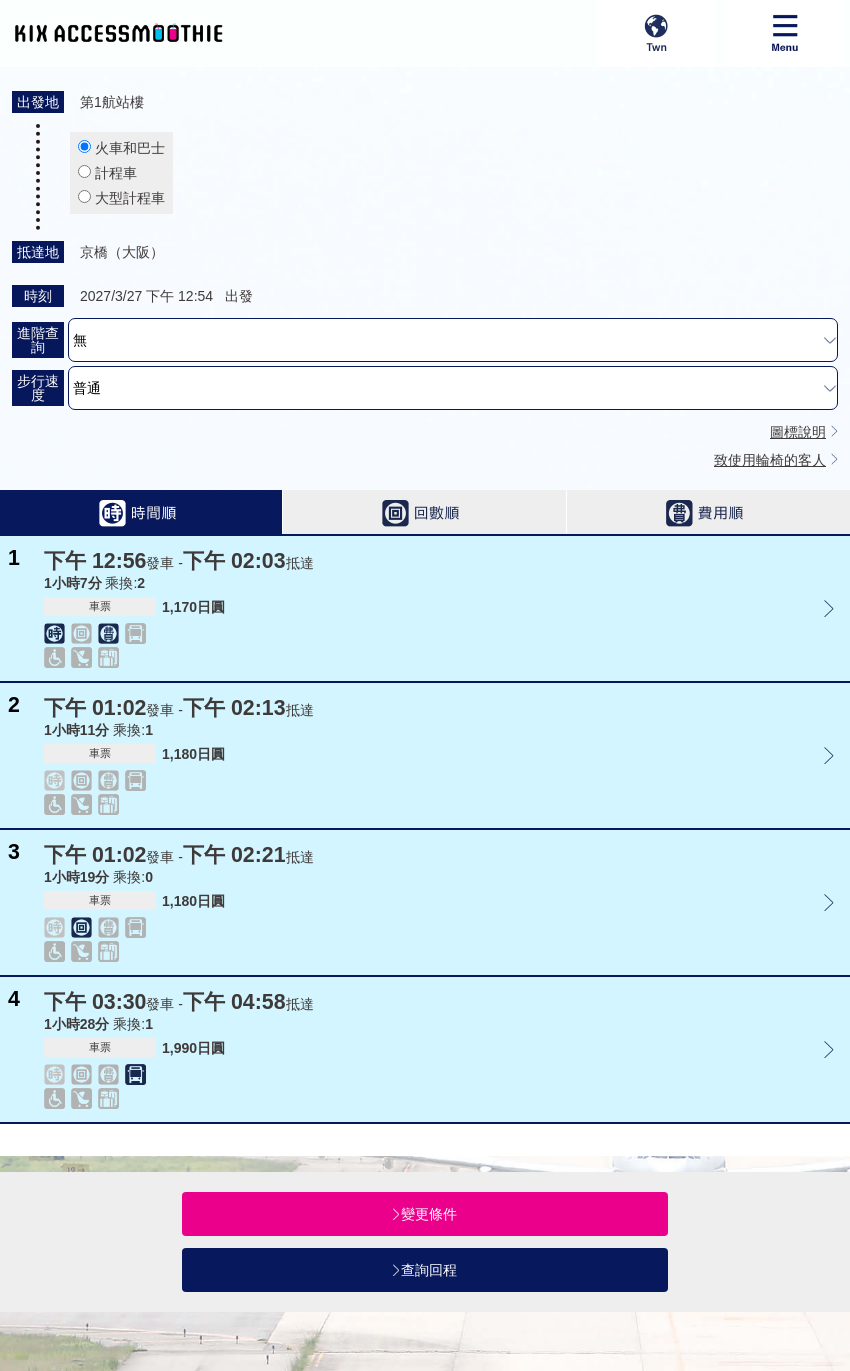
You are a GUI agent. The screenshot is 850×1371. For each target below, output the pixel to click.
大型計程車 (130, 198)
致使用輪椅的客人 (770, 460)
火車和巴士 (130, 148)
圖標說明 (798, 432)
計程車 (116, 173)
